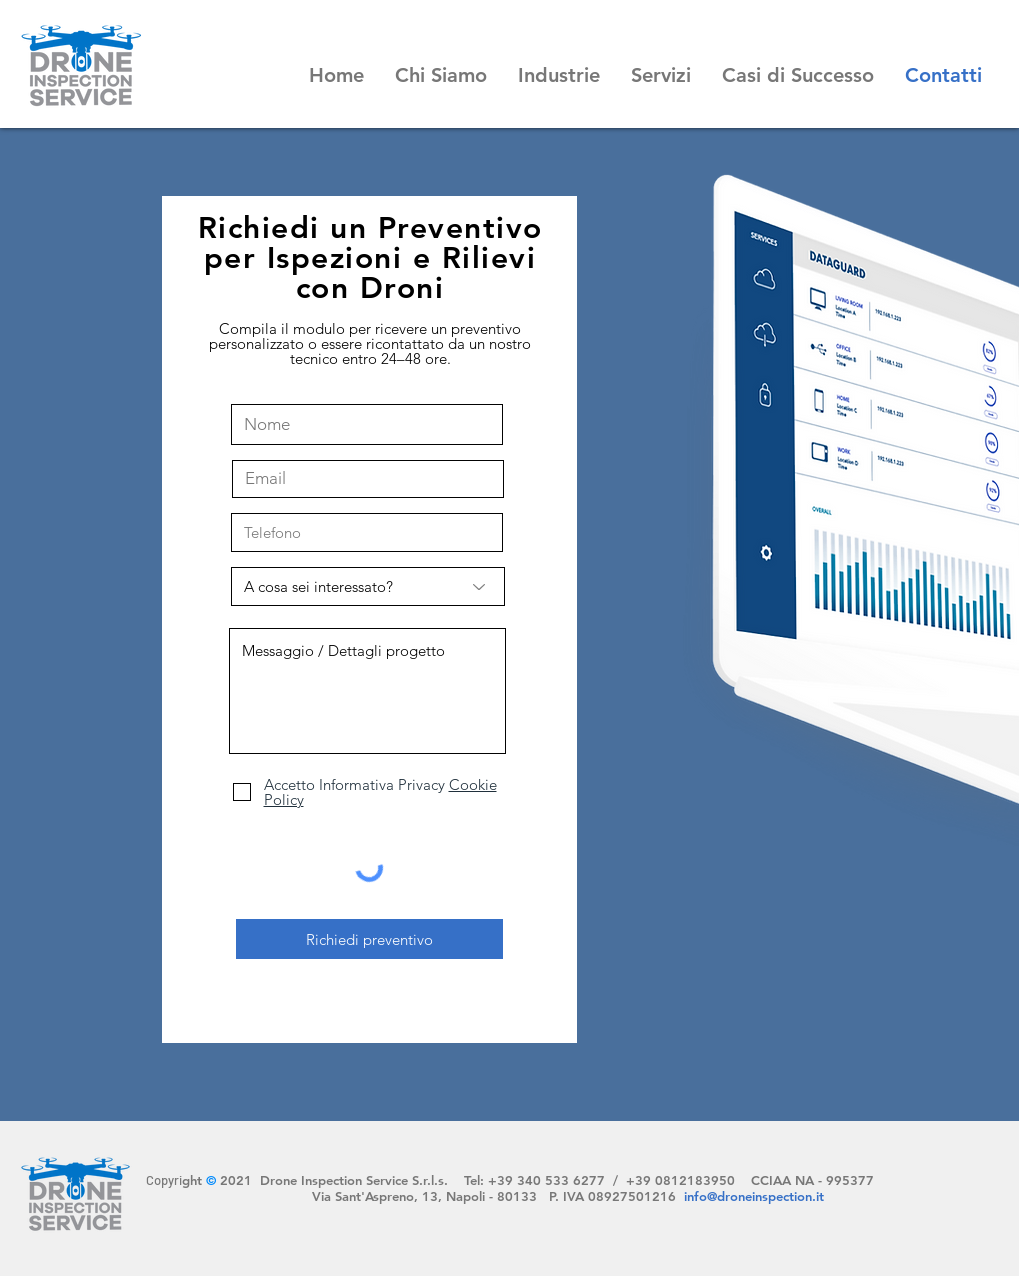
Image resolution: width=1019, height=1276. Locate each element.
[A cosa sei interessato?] (368, 586)
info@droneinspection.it (754, 1196)
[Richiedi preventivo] (369, 939)
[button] (440, 75)
